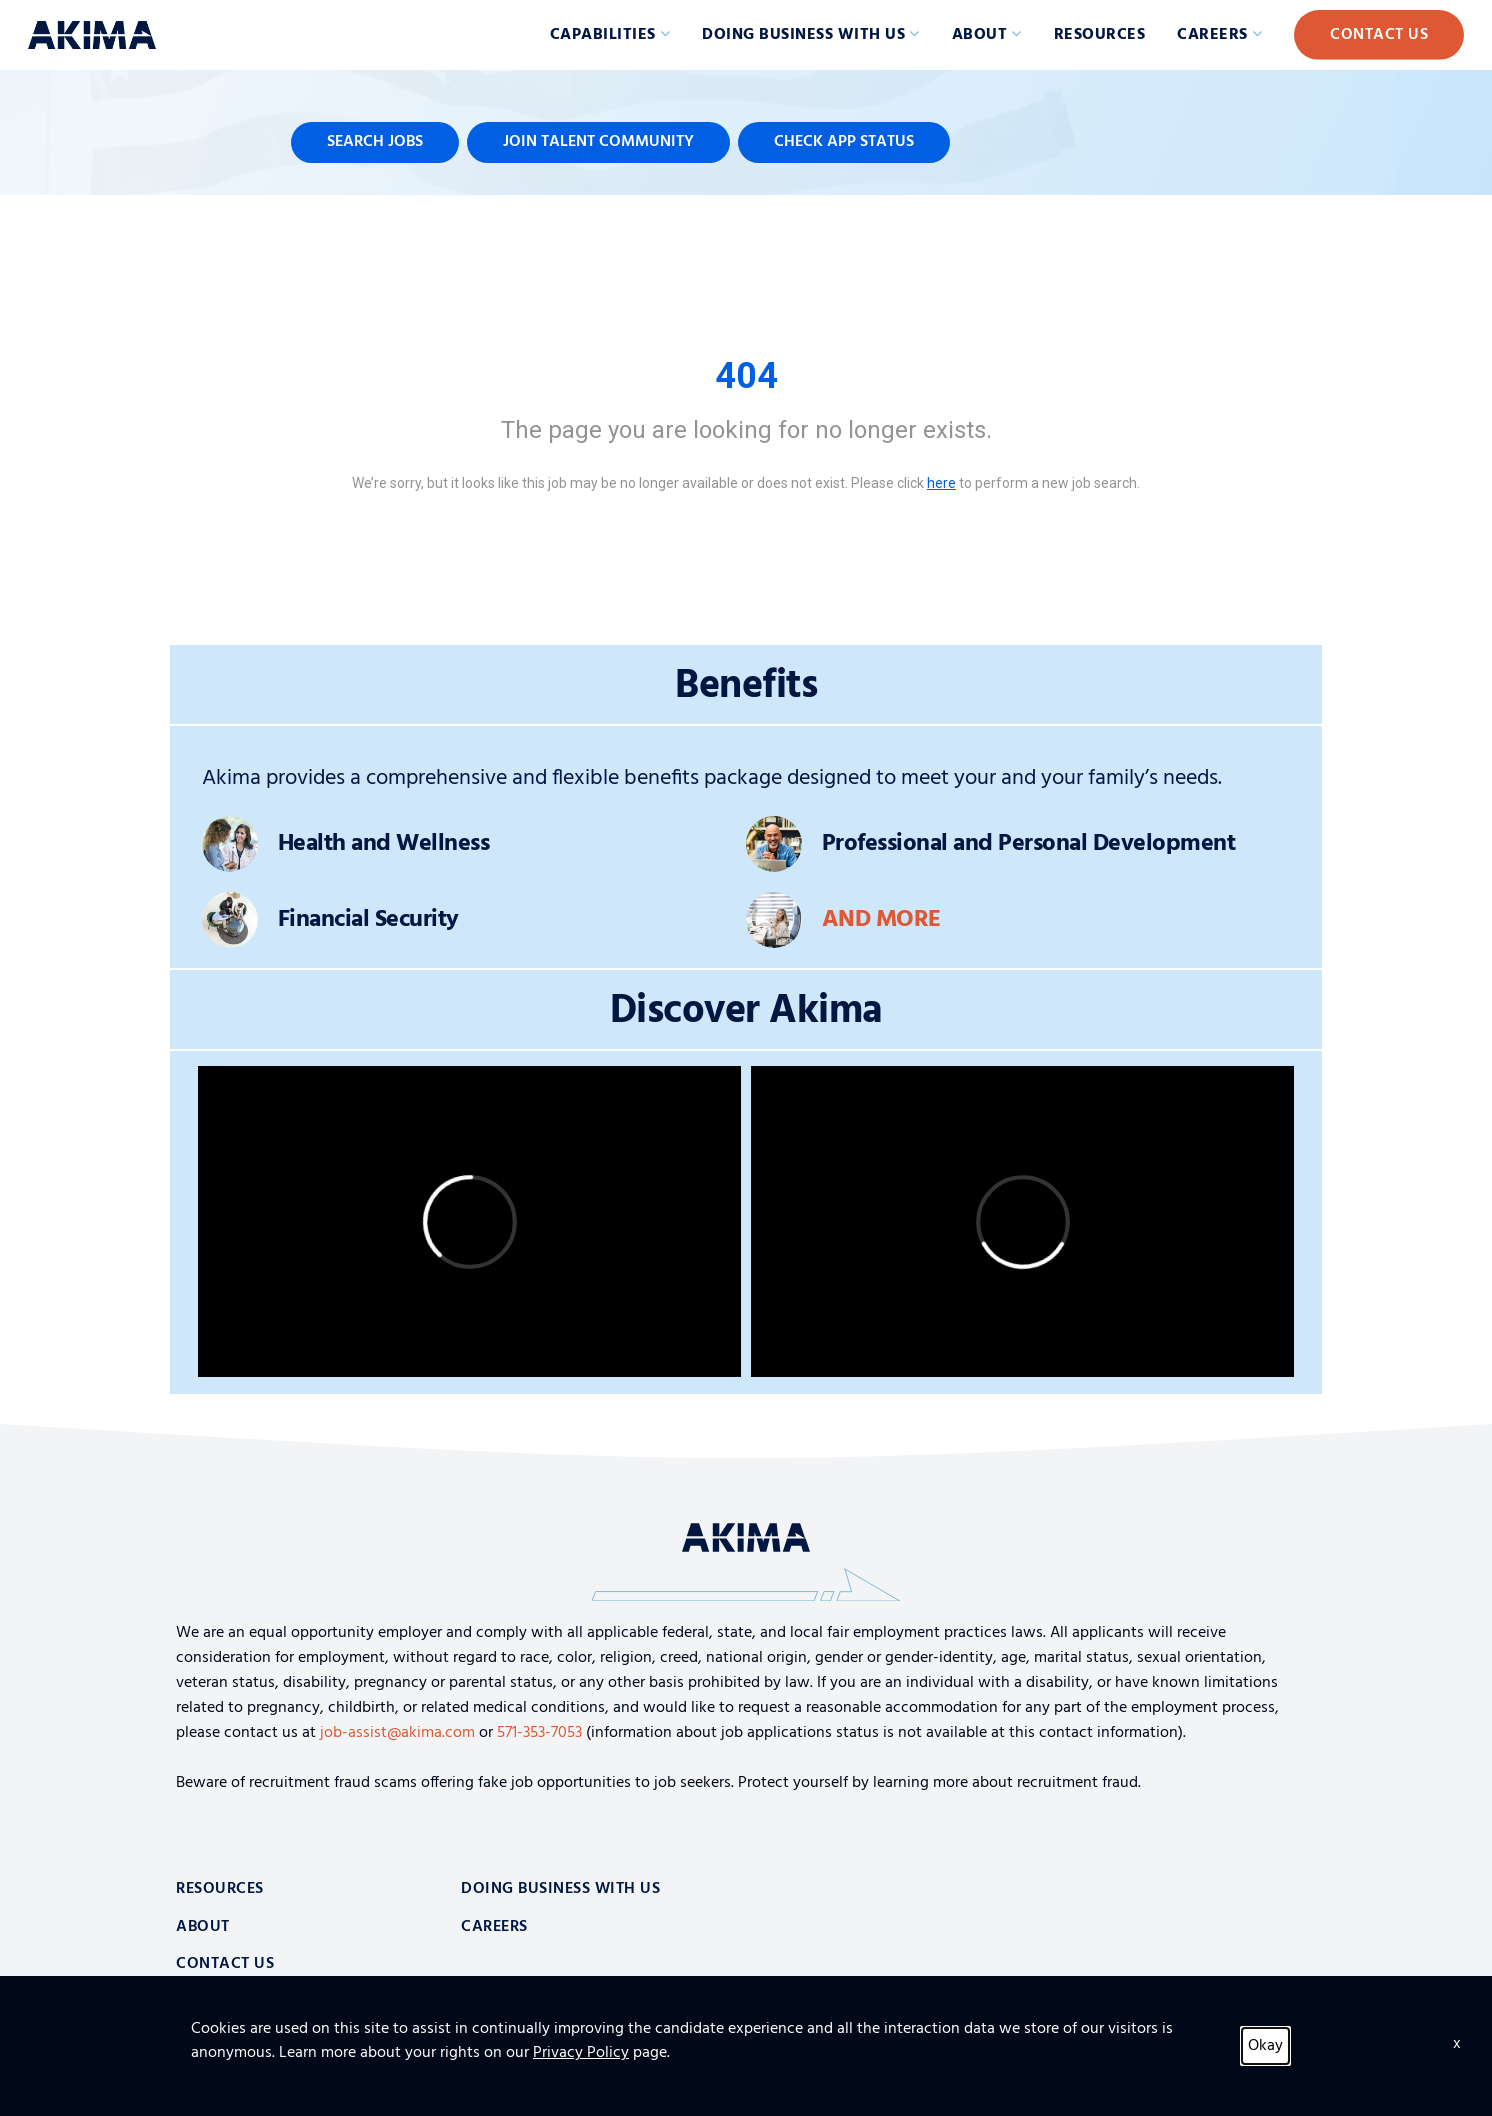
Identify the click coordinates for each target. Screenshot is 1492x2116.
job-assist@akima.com (397, 1733)
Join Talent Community (598, 142)
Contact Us (1379, 35)
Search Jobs (375, 142)
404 (746, 376)
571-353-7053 (539, 1733)
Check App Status (844, 142)
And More (881, 920)
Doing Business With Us (560, 1889)
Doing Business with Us (803, 35)
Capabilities (603, 35)
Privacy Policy (217, 2086)
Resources (1100, 35)
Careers (1212, 35)
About (980, 35)
